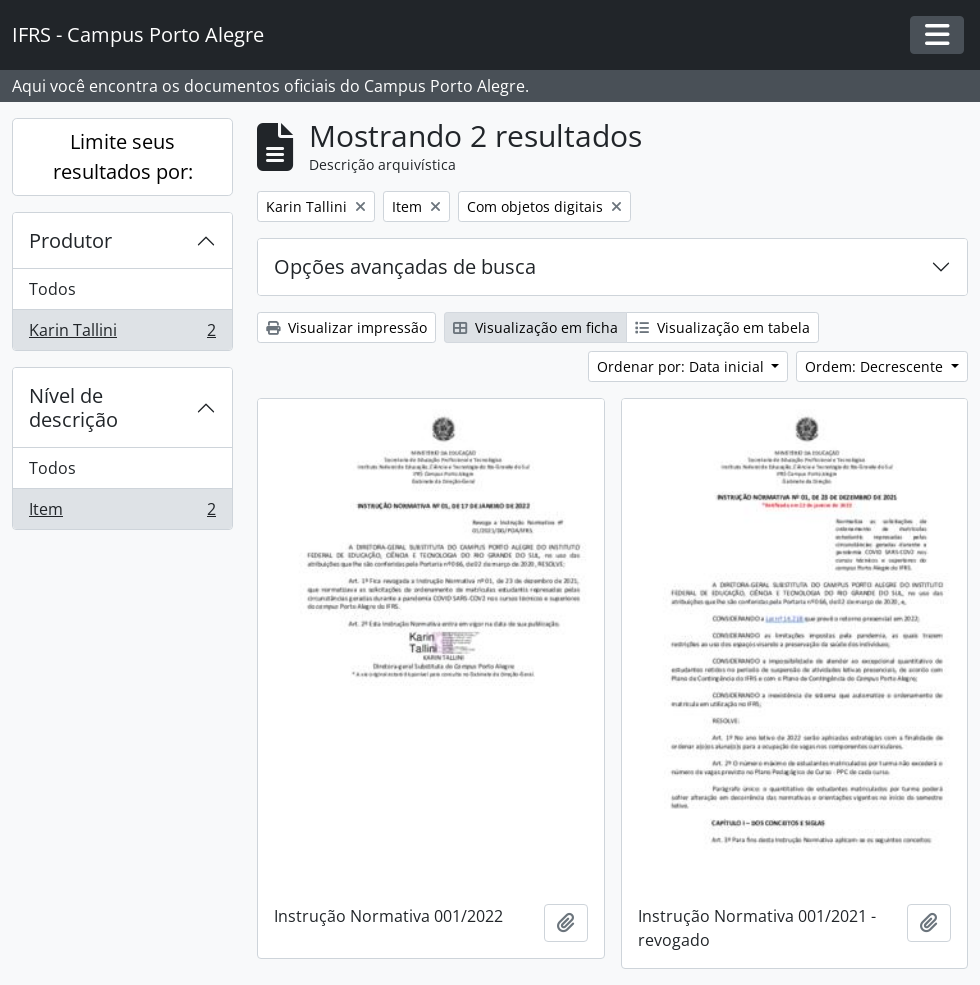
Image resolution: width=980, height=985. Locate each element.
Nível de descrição (73, 407)
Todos (52, 289)
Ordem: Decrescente (876, 366)
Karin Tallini (122, 334)
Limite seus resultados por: (123, 156)
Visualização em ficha (535, 327)
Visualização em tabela (722, 327)
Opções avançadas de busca (405, 266)
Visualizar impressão (346, 327)
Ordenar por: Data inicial (682, 366)
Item (122, 513)
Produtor (70, 240)
